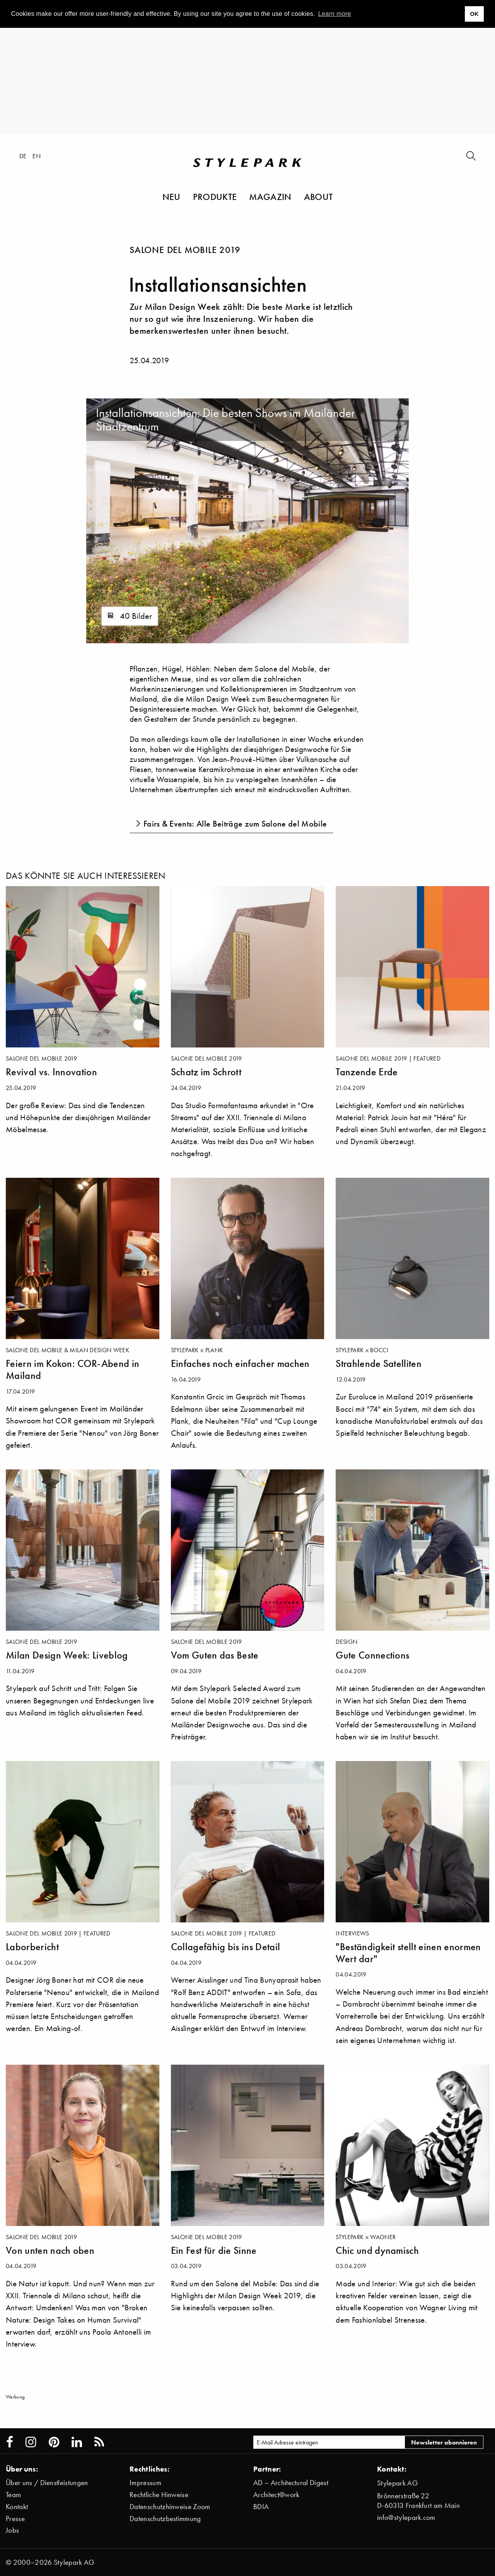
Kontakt (17, 2506)
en (36, 156)
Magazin (270, 196)
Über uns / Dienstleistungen (47, 2482)
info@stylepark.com (406, 2517)
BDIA (261, 2506)
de (23, 156)
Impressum (145, 2482)
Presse (15, 2518)
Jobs (12, 2530)
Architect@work (276, 2494)
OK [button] (474, 14)
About (318, 196)
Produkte (215, 196)
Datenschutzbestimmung (165, 2518)
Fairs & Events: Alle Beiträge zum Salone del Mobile (235, 823)
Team (13, 2494)
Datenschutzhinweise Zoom (170, 2506)
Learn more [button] (334, 13)
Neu (171, 196)
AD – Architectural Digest (290, 2482)
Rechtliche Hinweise (159, 2494)
